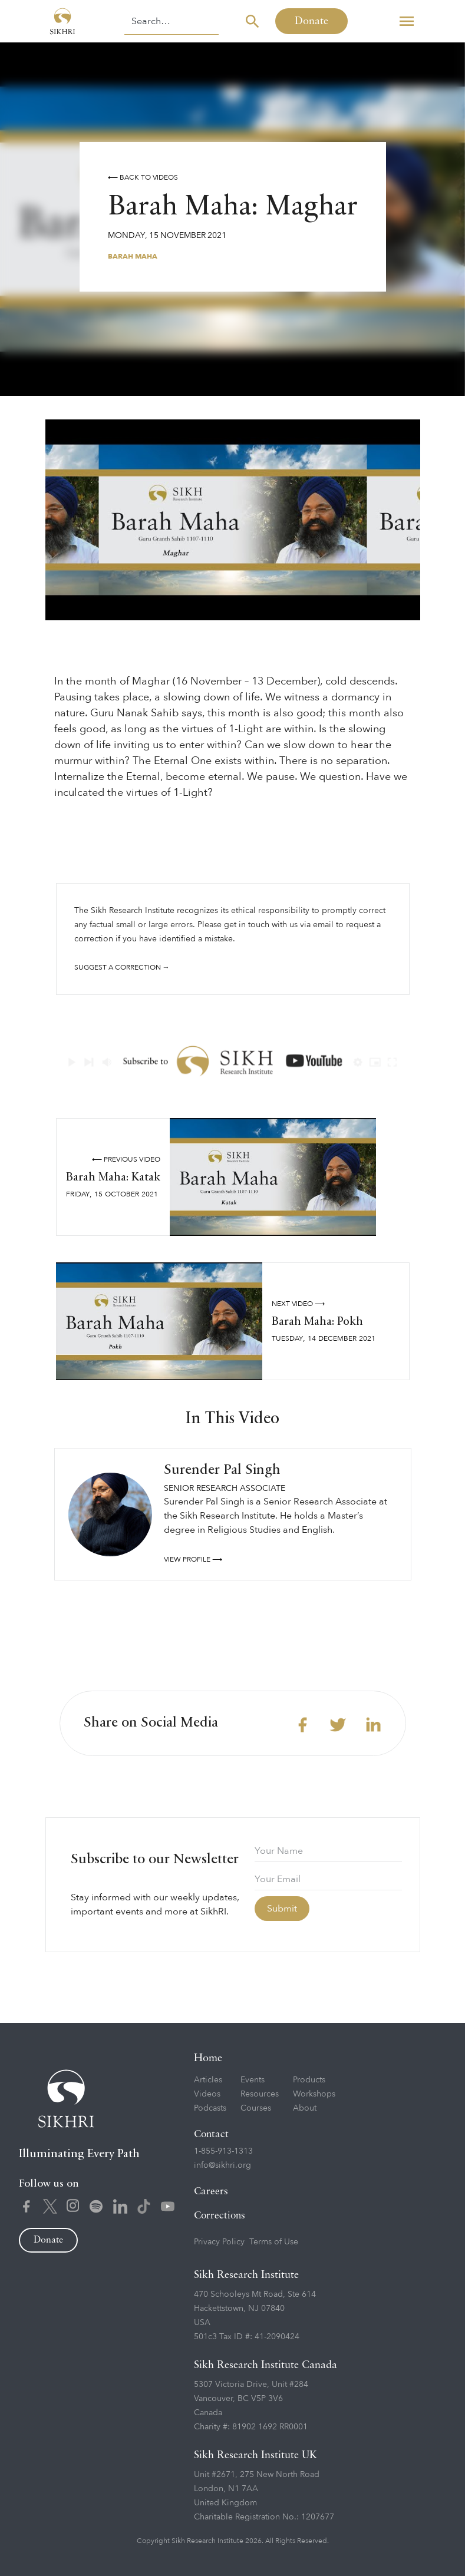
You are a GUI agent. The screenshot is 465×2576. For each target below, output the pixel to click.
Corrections (219, 2216)
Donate (311, 21)
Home (208, 2058)
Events (252, 2079)
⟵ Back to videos (143, 177)
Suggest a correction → (122, 967)
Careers (211, 2192)
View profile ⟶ (193, 1559)
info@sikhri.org (222, 2165)
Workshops (314, 2093)
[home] (62, 21)
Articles (208, 2079)
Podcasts (210, 2108)
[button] (406, 21)
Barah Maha (132, 256)
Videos (207, 2093)
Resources (259, 2093)
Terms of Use (273, 2241)
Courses (255, 2108)
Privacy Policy (219, 2241)
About (304, 2108)
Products (309, 2079)
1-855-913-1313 (223, 2151)
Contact (211, 2134)
